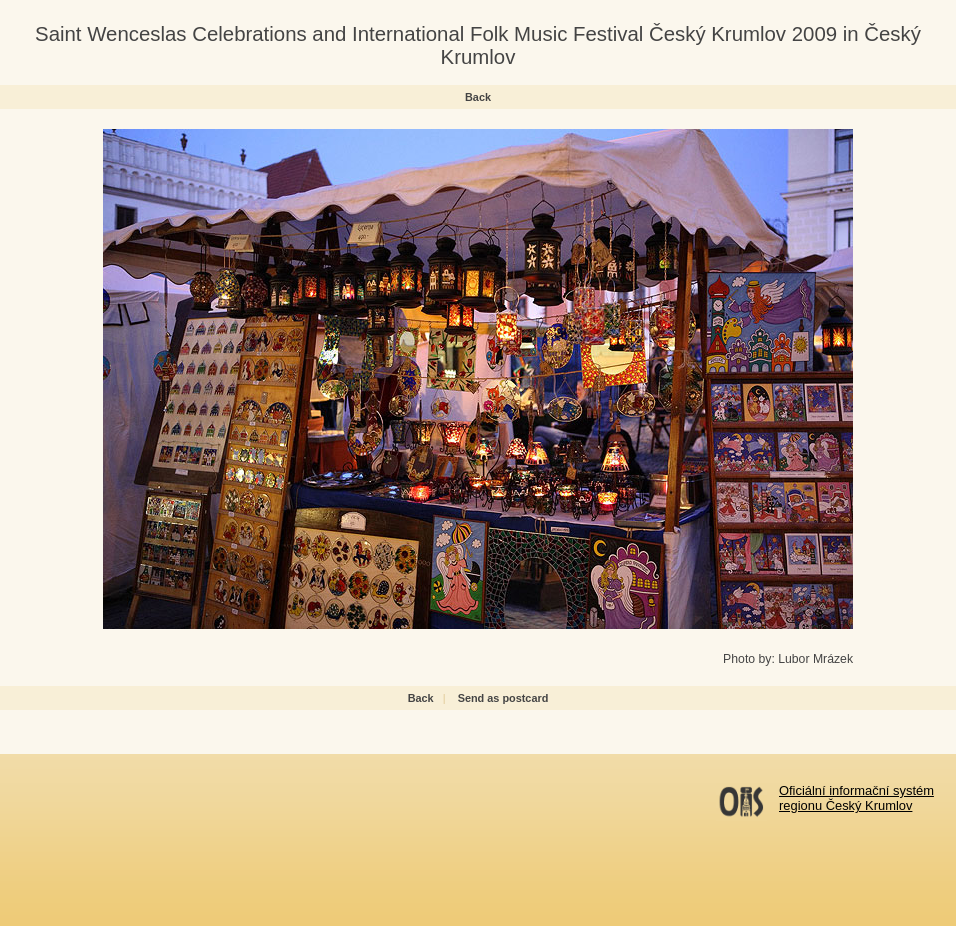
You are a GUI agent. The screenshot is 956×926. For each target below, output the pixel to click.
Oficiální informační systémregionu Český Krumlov (856, 798)
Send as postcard (503, 698)
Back (478, 97)
